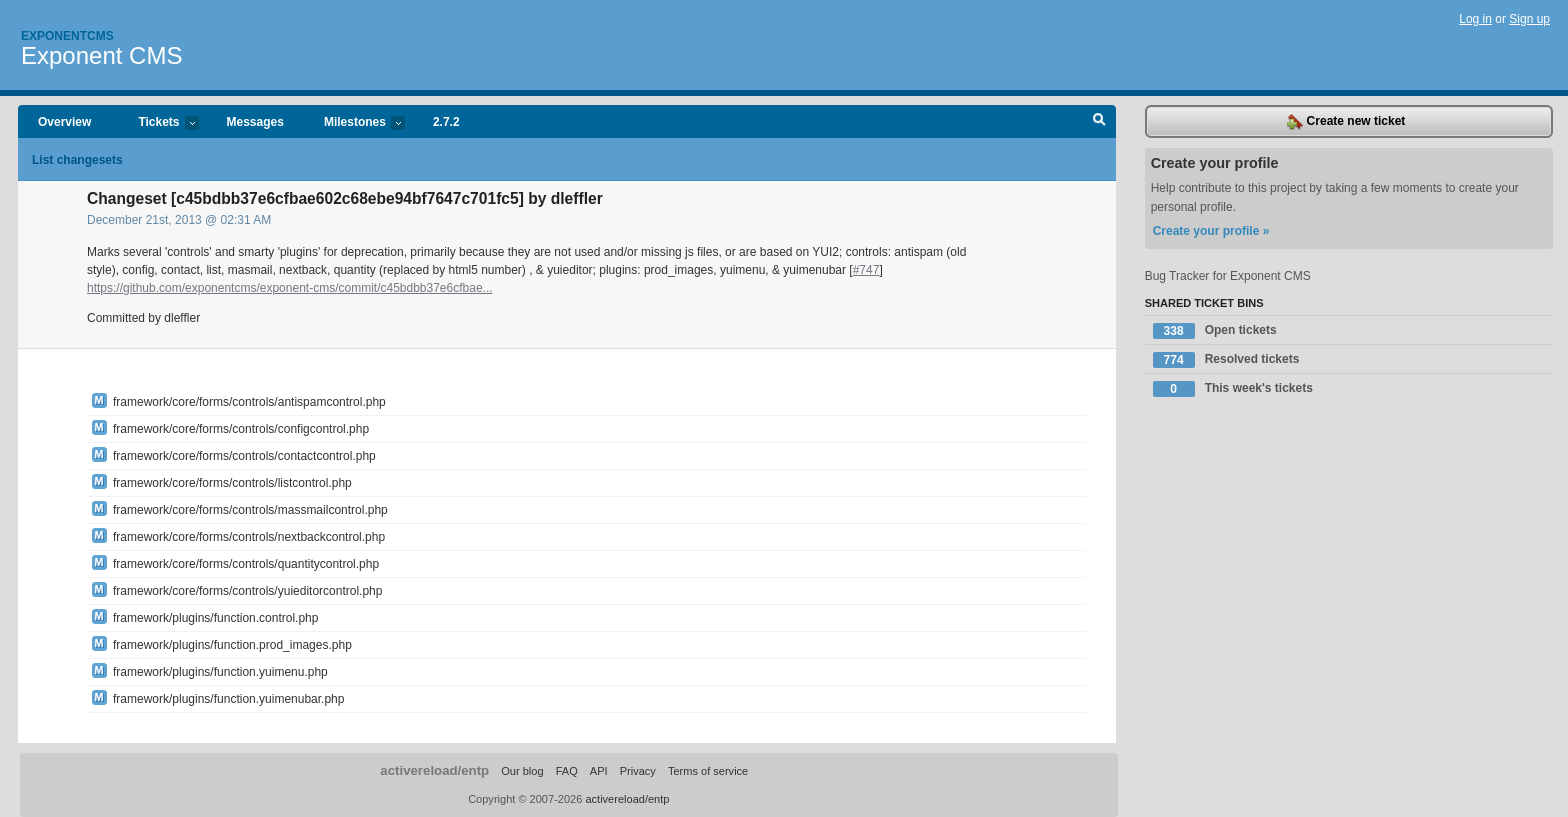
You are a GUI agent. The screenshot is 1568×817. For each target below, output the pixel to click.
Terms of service (708, 771)
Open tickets (1215, 331)
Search (1099, 122)
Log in (1475, 19)
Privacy (638, 771)
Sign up (1529, 19)
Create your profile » (1211, 231)
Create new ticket (1346, 122)
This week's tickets (1233, 389)
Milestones (354, 123)
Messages (255, 122)
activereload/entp (434, 770)
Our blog (522, 771)
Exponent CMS (101, 55)
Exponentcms (67, 36)
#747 (866, 270)
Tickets (158, 123)
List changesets (77, 160)
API (599, 771)
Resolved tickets (1226, 360)
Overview (64, 122)
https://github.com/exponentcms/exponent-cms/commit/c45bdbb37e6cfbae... (290, 288)
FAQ (567, 771)
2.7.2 (446, 122)
